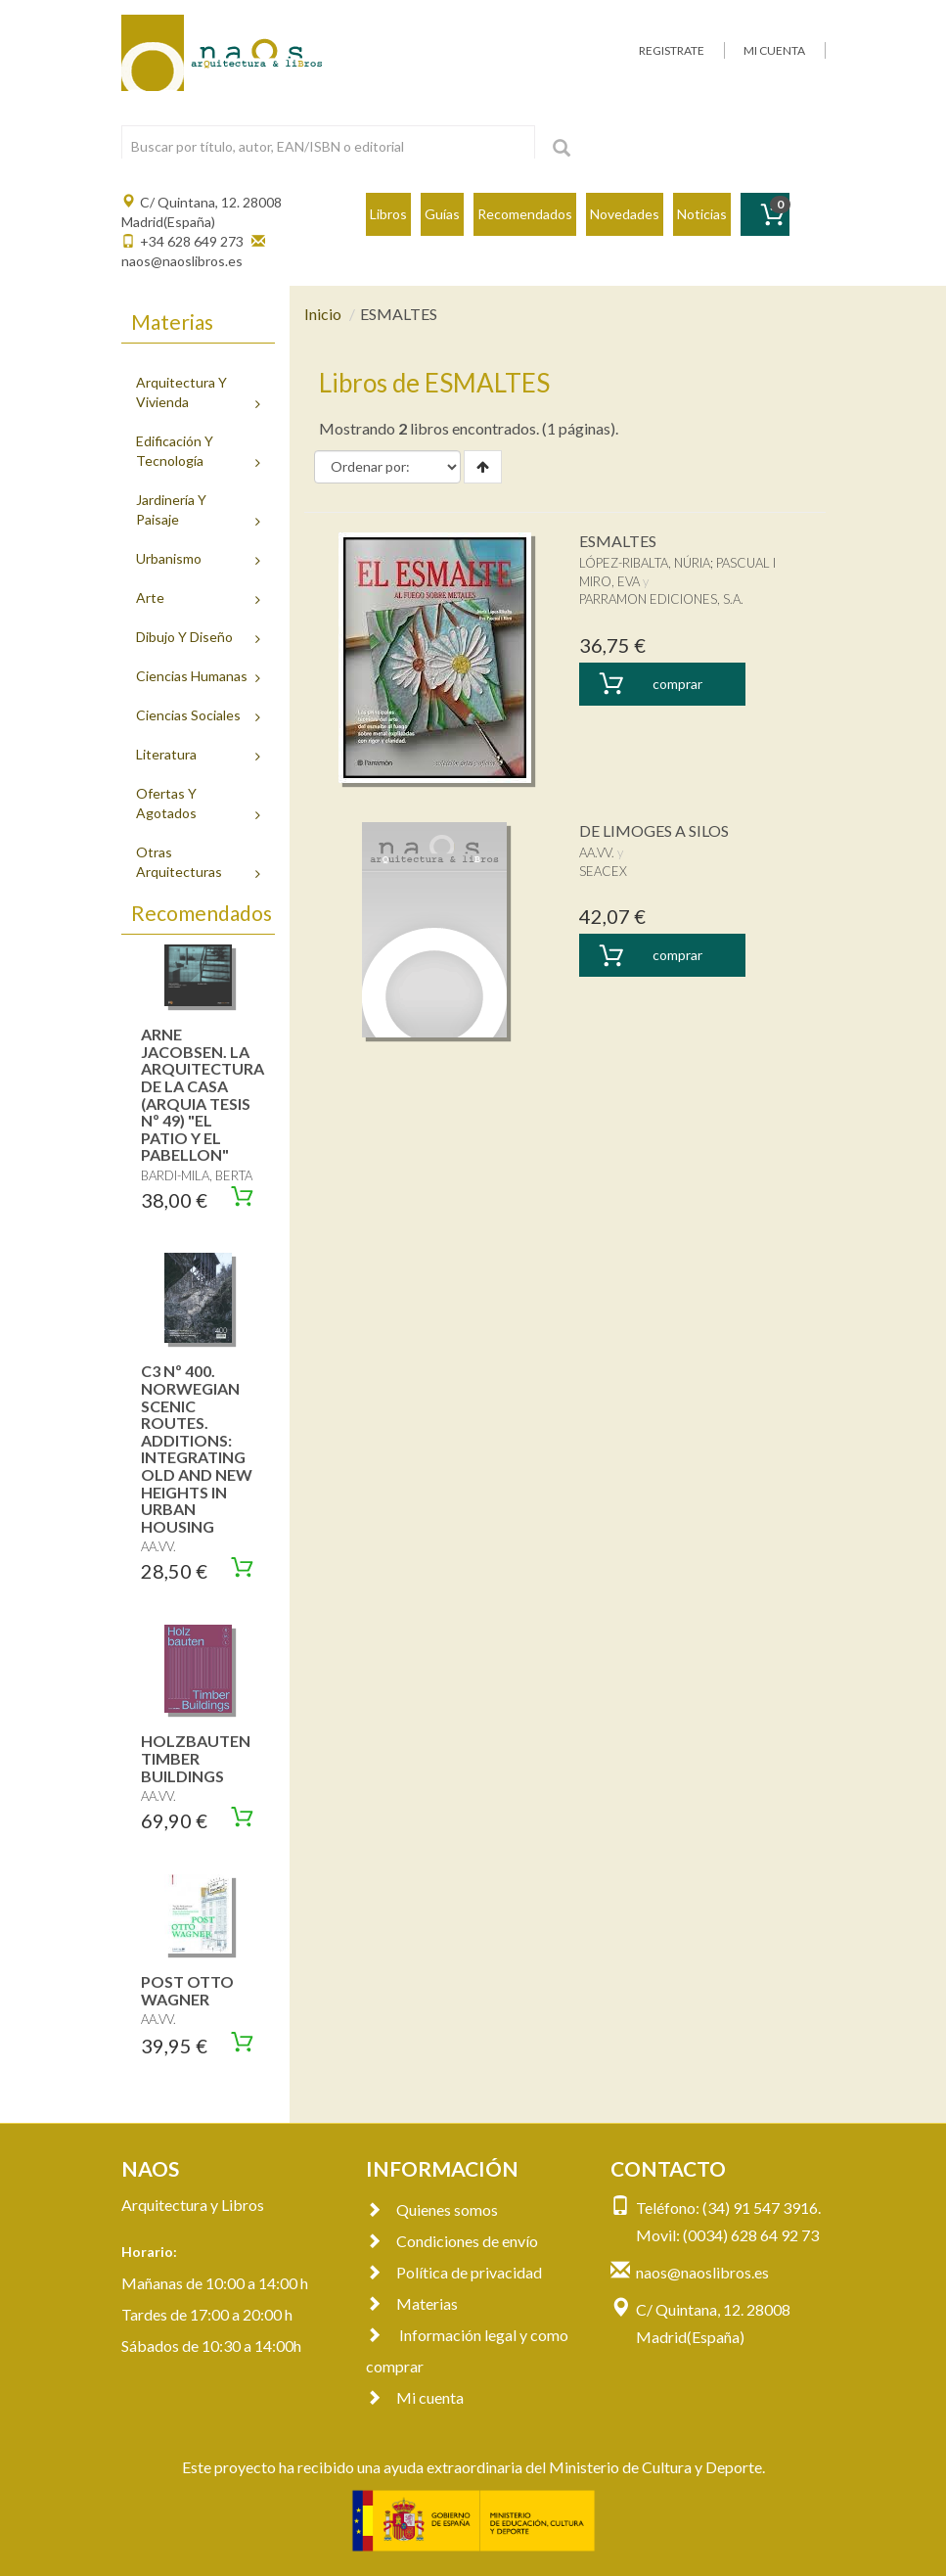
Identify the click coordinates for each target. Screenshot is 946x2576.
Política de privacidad (454, 2272)
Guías (442, 214)
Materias (412, 2303)
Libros (388, 214)
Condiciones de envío (452, 2240)
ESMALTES (617, 540)
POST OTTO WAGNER (187, 1990)
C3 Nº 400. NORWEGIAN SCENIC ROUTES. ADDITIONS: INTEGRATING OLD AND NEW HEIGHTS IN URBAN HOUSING (196, 1448)
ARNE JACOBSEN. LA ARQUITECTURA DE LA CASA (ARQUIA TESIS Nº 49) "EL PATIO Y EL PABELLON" (202, 1094)
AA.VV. (596, 852)
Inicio (322, 313)
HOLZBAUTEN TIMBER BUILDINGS (195, 1757)
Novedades (624, 214)
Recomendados (524, 214)
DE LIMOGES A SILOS (654, 830)
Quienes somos (432, 2209)
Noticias (702, 214)
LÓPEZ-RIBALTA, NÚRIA (644, 563)
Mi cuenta (415, 2397)
